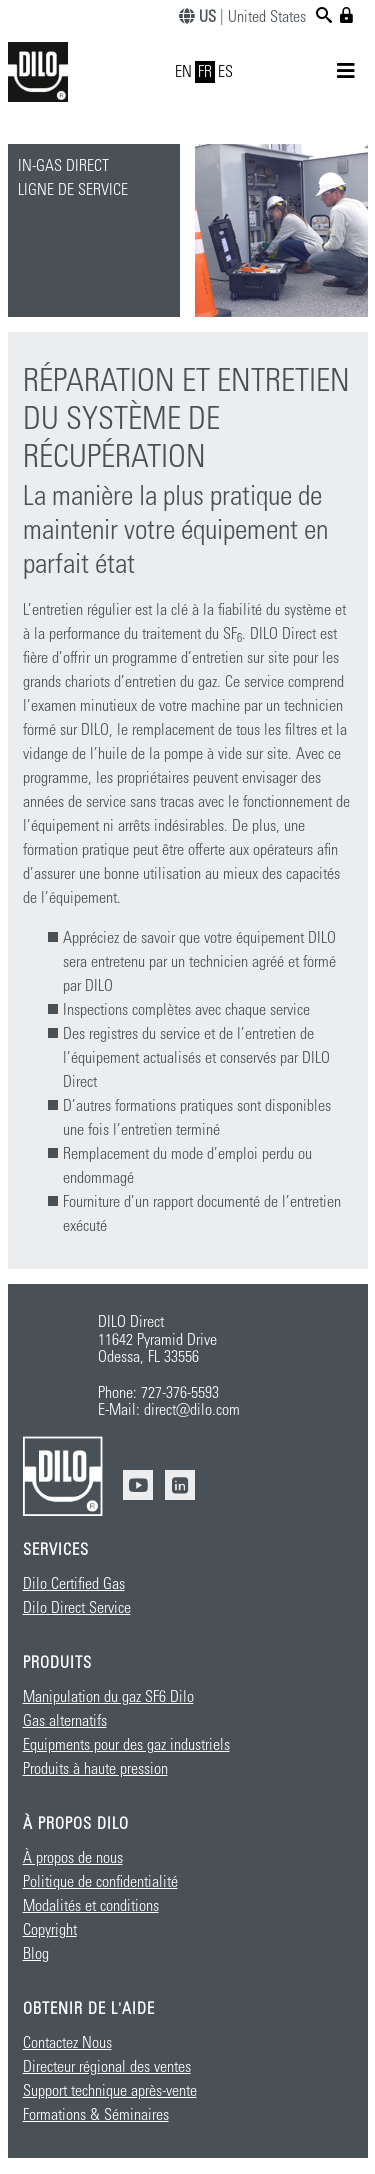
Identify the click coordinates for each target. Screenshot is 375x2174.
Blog (36, 1954)
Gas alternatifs (65, 1721)
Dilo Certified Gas (74, 1584)
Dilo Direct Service (77, 1608)
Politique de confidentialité (100, 1882)
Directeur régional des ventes (107, 2067)
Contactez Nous (67, 2043)
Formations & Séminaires (96, 2115)
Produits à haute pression (95, 1769)
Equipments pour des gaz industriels (126, 1745)
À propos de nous (73, 1858)
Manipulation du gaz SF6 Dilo (108, 1697)
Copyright (50, 1930)
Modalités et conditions (91, 1906)
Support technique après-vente (110, 2091)
